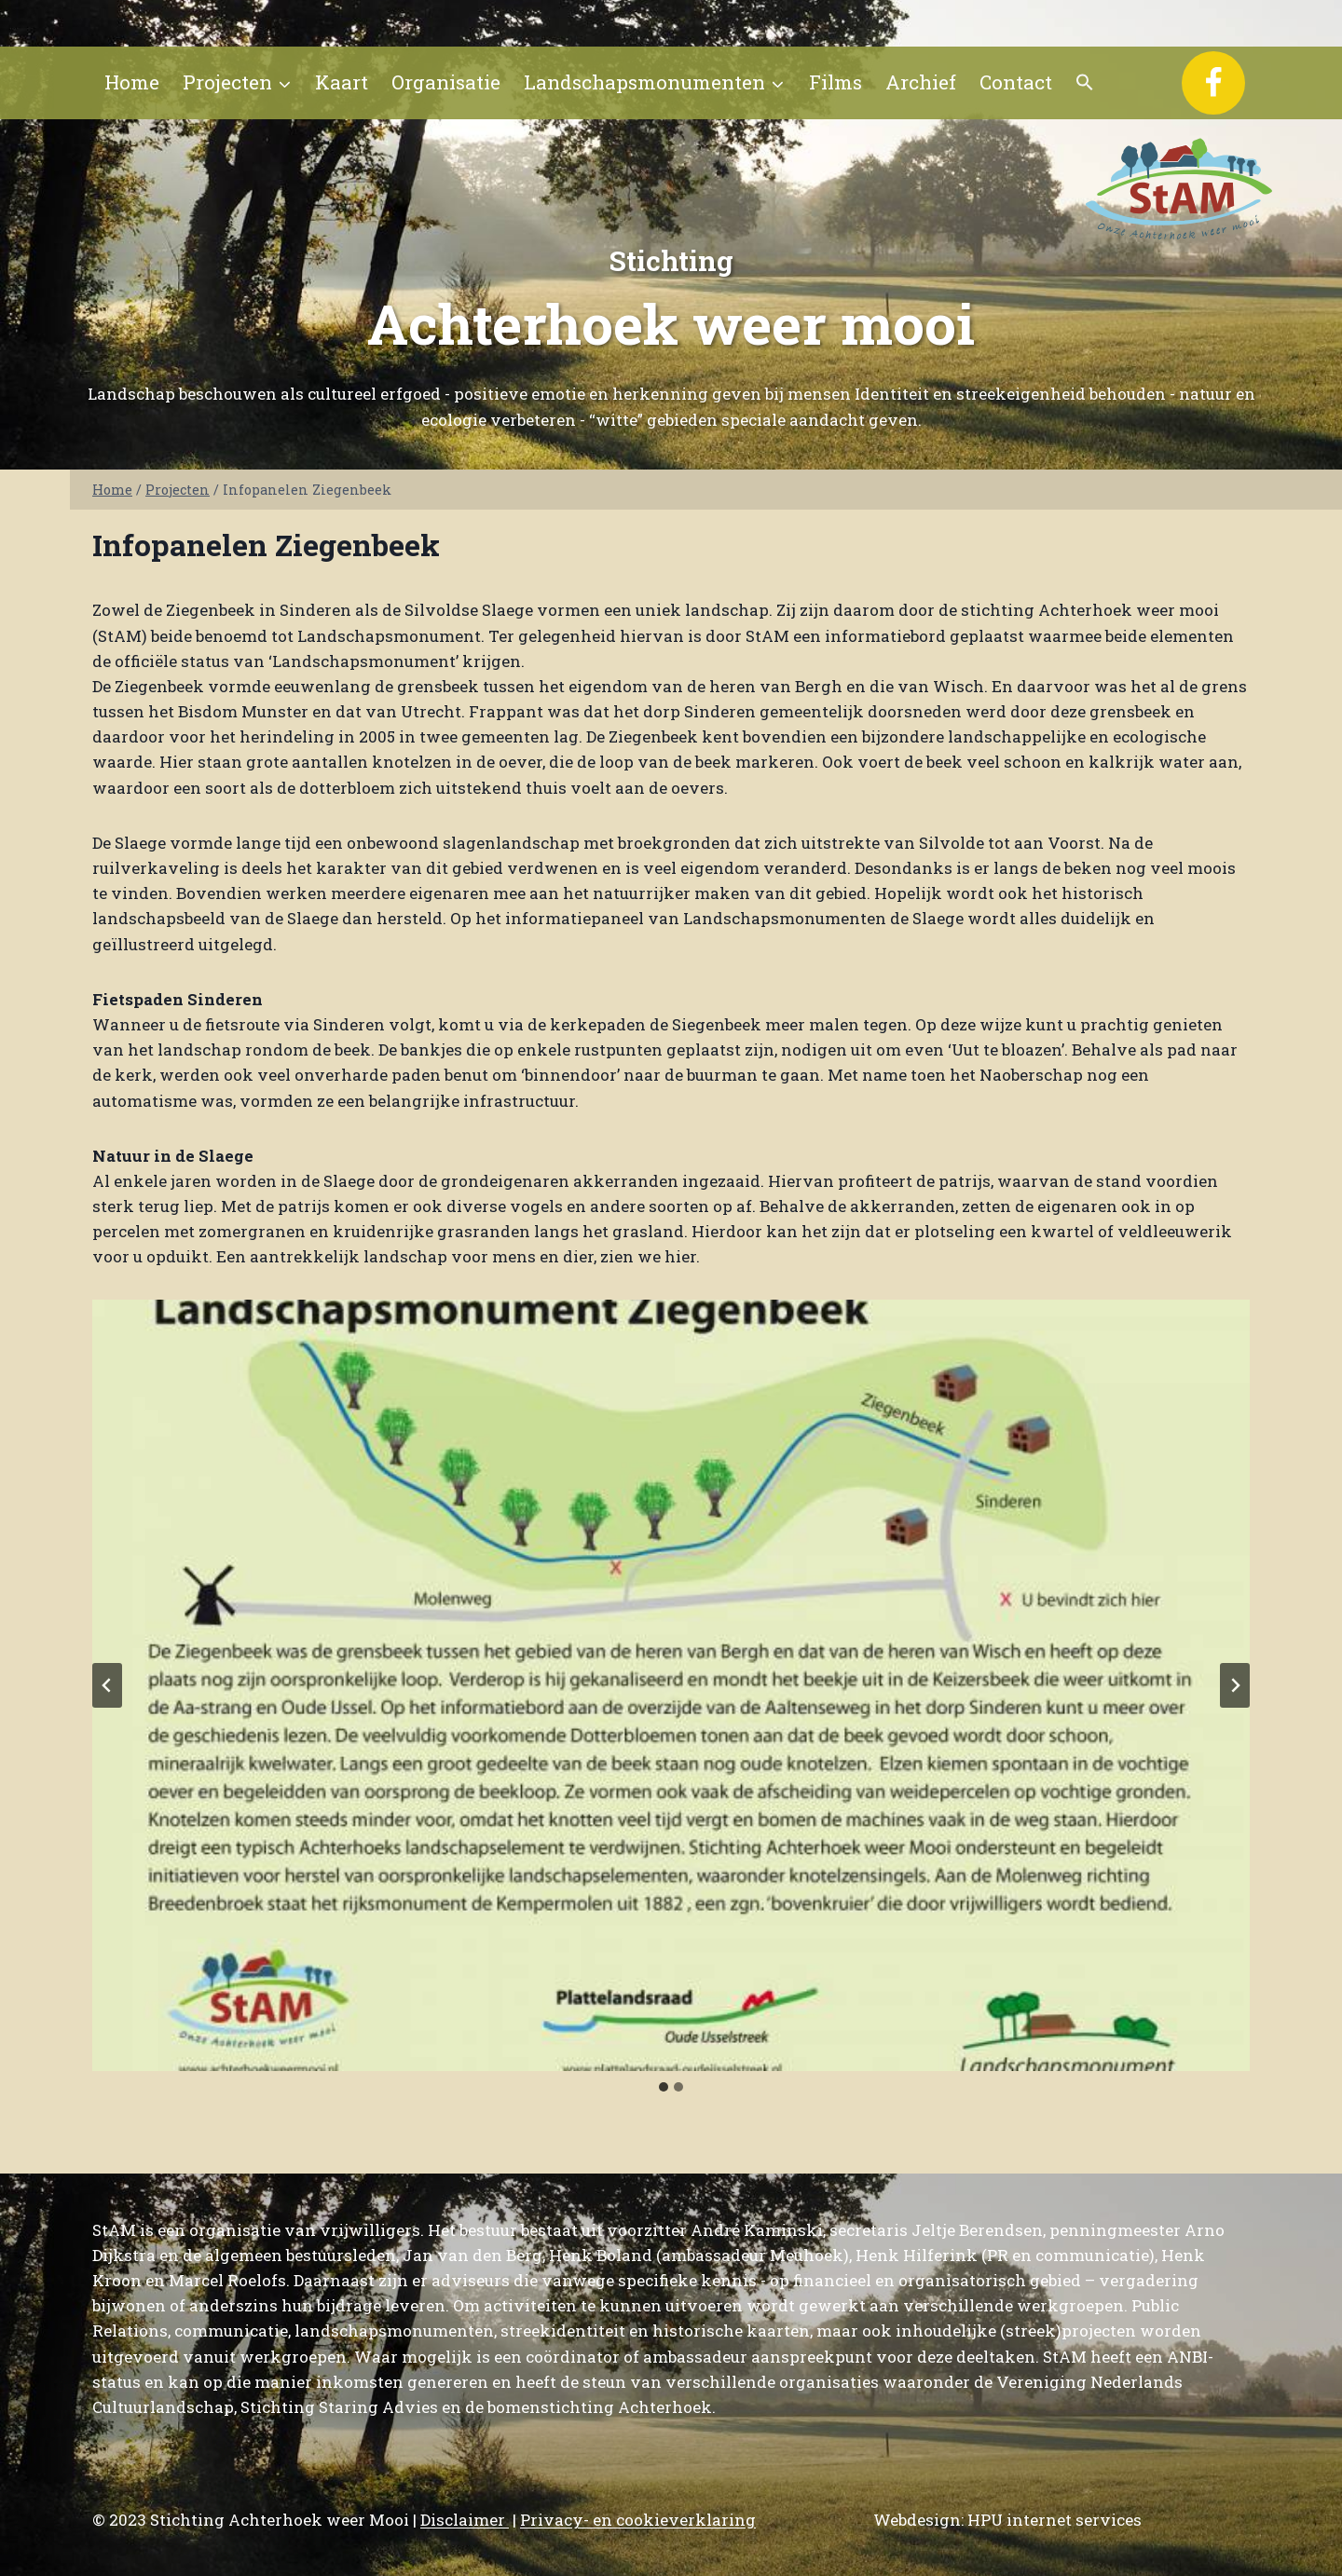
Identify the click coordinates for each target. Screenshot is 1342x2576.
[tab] (663, 2087)
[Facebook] (1213, 83)
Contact (1015, 82)
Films (835, 82)
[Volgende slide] (1235, 1685)
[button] (1085, 83)
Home (131, 82)
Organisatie (445, 82)
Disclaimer (464, 2519)
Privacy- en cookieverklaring (638, 2519)
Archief (920, 82)
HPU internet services (1054, 2519)
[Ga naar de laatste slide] (107, 1685)
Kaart (341, 82)
